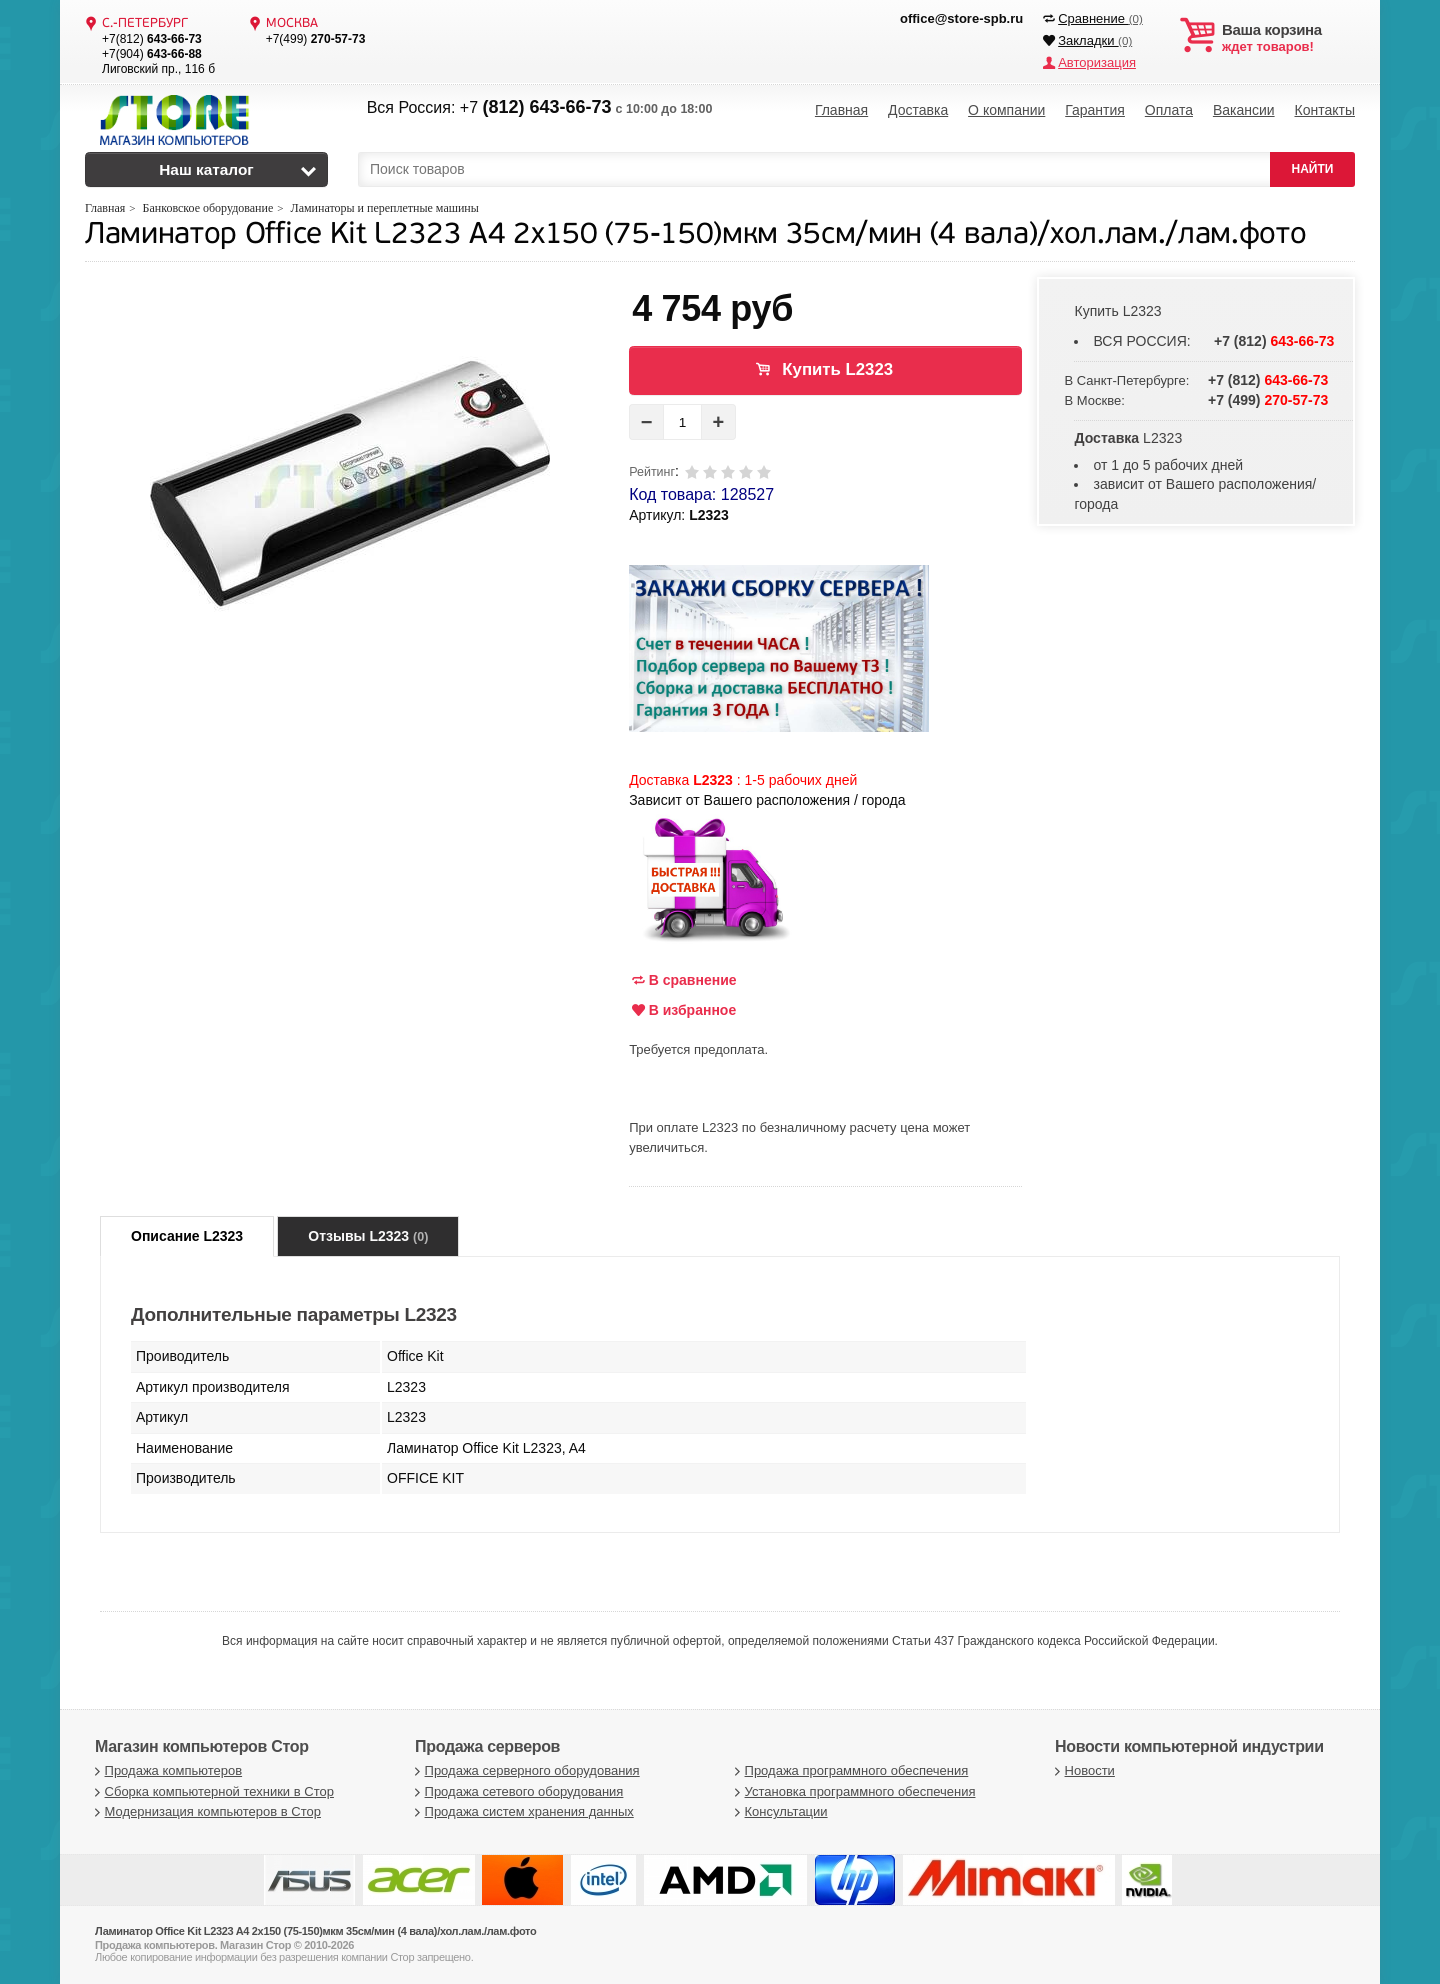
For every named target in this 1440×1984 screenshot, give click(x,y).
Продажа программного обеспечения (849, 1770)
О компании (1006, 110)
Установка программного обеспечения (852, 1791)
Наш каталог (206, 169)
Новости (1082, 1770)
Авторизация (1097, 62)
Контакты (1324, 110)
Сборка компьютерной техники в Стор (212, 1791)
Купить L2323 (837, 369)
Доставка (918, 110)
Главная (841, 110)
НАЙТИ (1313, 169)
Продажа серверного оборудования (525, 1770)
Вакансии (1244, 110)
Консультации (779, 1811)
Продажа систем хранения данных (522, 1811)
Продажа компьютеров (166, 1770)
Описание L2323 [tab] (187, 1236)
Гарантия (1095, 110)
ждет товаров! (1288, 38)
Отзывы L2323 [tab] (368, 1236)
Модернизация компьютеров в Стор (205, 1811)
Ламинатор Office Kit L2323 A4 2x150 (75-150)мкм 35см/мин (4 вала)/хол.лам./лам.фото (695, 235)
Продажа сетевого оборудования (516, 1791)
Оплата (1169, 110)
